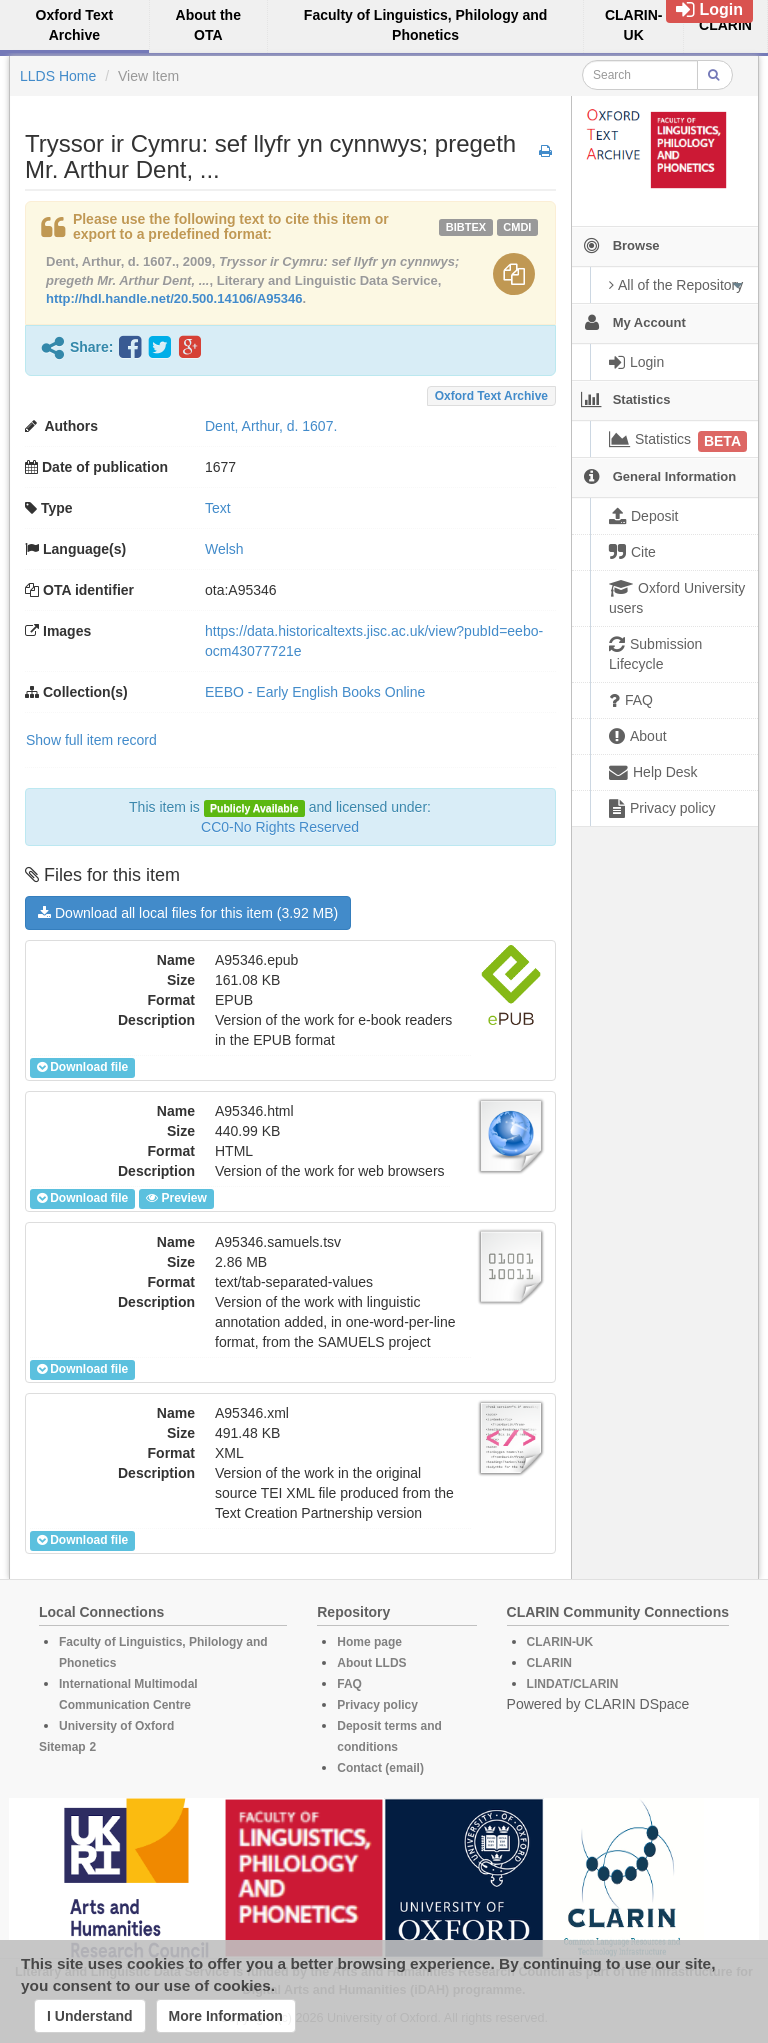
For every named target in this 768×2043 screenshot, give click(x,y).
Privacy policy (377, 1705)
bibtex (466, 227)
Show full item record (91, 740)
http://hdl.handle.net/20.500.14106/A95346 (174, 298)
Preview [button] (176, 1198)
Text (218, 508)
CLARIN (549, 1663)
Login (709, 9)
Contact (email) (380, 1768)
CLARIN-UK (560, 1642)
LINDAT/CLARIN (573, 1684)
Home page (369, 1642)
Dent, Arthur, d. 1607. (271, 426)
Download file (82, 1067)
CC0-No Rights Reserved (280, 827)
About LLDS (371, 1663)
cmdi (517, 227)
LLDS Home (58, 76)
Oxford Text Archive (491, 396)
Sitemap (62, 1747)
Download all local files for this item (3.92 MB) (188, 913)
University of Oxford (116, 1726)
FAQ (349, 1684)
